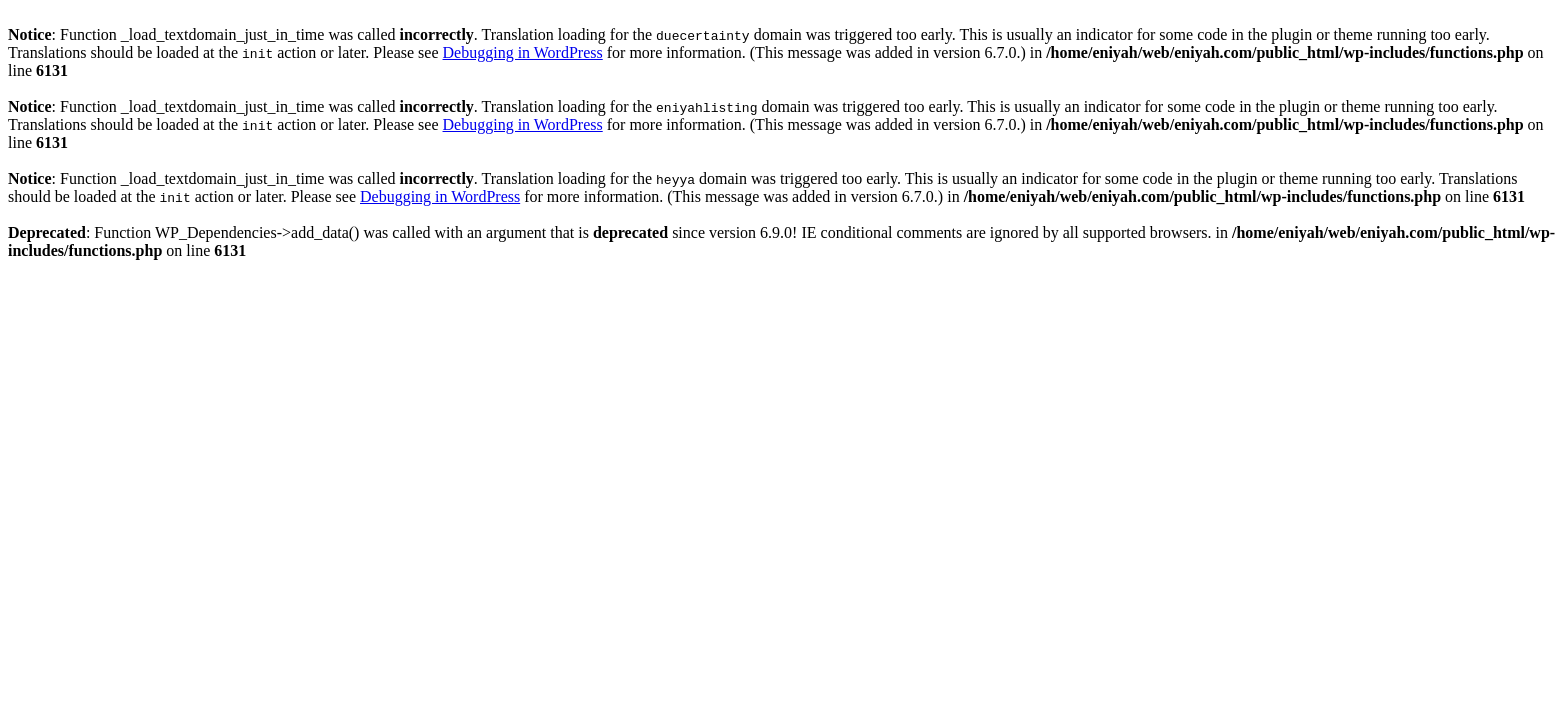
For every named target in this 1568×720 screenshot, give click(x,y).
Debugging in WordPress (523, 52)
